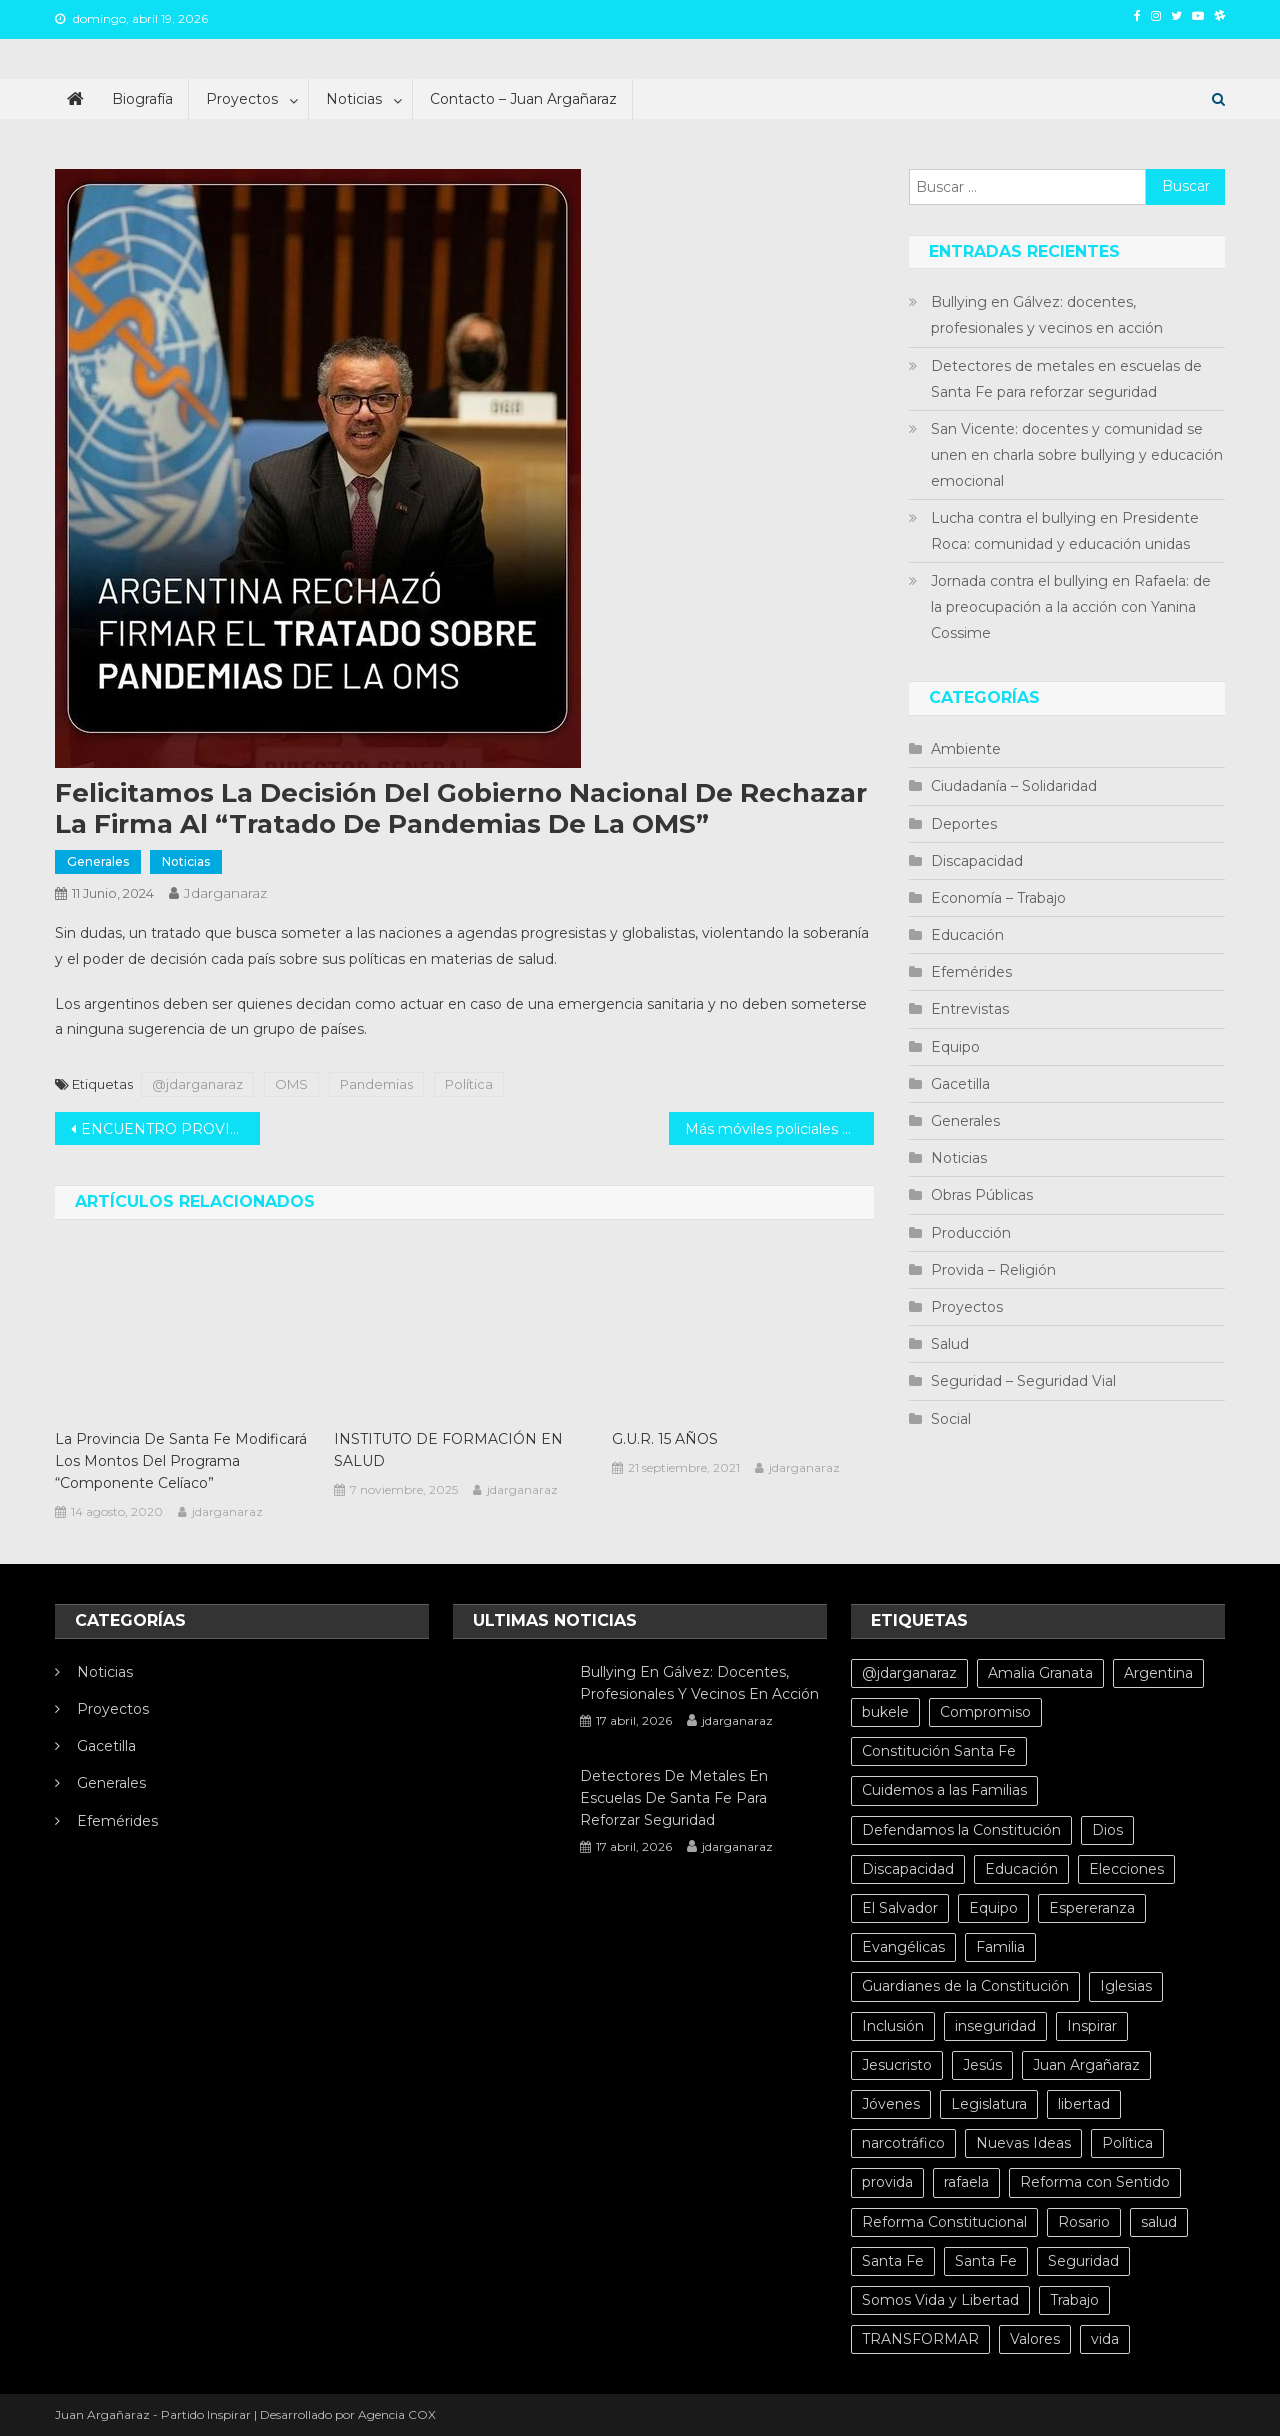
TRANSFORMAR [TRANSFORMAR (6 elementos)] (920, 2339)
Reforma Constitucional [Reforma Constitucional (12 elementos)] (944, 2222)
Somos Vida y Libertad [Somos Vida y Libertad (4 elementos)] (940, 2300)
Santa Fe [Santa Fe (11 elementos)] (986, 2261)
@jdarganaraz (197, 1084)
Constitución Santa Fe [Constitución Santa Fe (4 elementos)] (939, 1751)
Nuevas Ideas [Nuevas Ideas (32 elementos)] (1023, 2143)
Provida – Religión (993, 1270)
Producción (971, 1233)
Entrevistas (970, 1009)
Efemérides (971, 972)
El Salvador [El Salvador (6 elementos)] (900, 1908)
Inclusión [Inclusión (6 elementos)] (893, 2026)
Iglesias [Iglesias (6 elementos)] (1126, 1986)
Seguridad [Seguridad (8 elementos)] (1083, 2261)
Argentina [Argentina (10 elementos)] (1158, 1673)
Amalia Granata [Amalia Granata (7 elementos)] (1040, 1673)
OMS (291, 1084)
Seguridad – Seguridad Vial (1023, 1381)
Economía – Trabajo (998, 898)
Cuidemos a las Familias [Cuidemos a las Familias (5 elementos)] (944, 1790)
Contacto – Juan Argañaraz (523, 99)
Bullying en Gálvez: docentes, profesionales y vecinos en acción (1047, 315)
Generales (98, 861)
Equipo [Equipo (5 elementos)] (993, 1908)
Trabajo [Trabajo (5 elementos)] (1074, 2300)
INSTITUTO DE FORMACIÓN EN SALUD (448, 1450)
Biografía (142, 99)
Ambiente (966, 749)
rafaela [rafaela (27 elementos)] (966, 2182)
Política (469, 1084)
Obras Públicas (982, 1195)
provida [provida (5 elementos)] (887, 2182)
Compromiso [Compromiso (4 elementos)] (985, 1712)
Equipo (955, 1047)
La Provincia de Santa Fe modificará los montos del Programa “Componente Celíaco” (181, 1461)
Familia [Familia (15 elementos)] (1000, 1947)
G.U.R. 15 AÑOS (665, 1439)
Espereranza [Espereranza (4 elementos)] (1092, 1908)
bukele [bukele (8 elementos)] (885, 1712)
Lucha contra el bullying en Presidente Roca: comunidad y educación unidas (1065, 531)
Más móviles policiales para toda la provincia (779, 1129)
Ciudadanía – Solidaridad (1014, 786)
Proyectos (242, 99)
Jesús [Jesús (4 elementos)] (982, 2065)
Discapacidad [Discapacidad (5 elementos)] (908, 1869)
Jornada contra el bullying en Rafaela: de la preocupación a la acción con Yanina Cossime (1071, 607)
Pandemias (376, 1084)
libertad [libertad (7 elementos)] (1084, 2104)
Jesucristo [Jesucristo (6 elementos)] (897, 2065)
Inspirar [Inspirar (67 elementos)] (1092, 2026)
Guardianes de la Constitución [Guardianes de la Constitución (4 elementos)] (965, 1986)
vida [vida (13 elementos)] (1105, 2339)
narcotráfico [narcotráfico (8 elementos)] (903, 2143)
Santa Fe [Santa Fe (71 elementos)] (893, 2261)
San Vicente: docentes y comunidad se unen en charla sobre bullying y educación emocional (1077, 455)
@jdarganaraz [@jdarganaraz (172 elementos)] (909, 1673)
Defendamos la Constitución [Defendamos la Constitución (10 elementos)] (961, 1830)
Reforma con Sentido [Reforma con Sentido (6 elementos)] (1095, 2182)
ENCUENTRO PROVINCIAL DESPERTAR (170, 1129)
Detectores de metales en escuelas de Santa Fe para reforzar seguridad (1066, 379)
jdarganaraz (225, 893)
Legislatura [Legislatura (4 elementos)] (989, 2104)
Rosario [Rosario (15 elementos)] (1084, 2222)
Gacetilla (960, 1084)
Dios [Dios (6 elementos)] (1107, 1830)
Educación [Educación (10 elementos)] (1021, 1869)
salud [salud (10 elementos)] (1159, 2222)
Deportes (964, 824)
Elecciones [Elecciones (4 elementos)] (1126, 1869)
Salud (950, 1344)
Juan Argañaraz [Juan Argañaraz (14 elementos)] (1086, 2065)
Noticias (354, 99)
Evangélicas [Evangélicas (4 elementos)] (903, 1947)
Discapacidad (977, 861)
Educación (967, 935)
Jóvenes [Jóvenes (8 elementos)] (891, 2104)
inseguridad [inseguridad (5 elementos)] (995, 2026)
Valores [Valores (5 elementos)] (1035, 2339)
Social (951, 1419)
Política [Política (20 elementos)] (1127, 2143)
